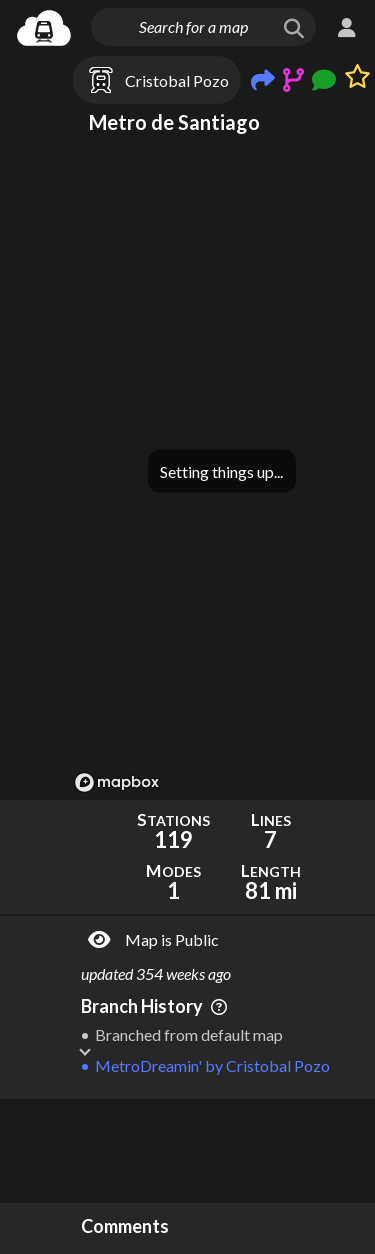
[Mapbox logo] (117, 782)
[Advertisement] (222, 1151)
